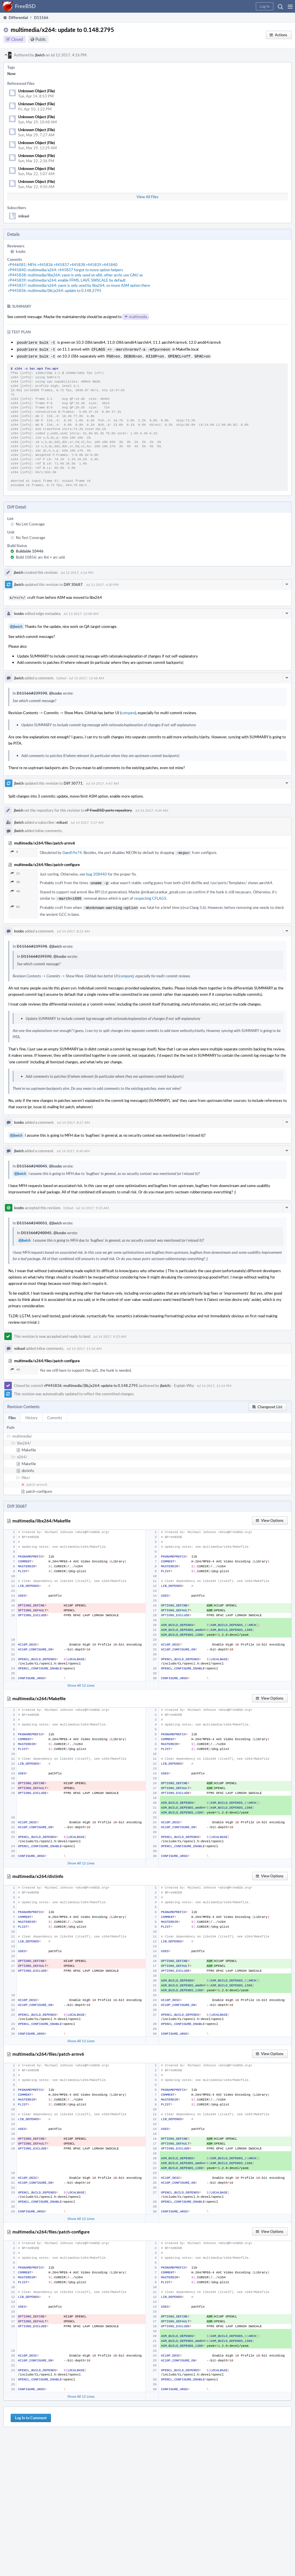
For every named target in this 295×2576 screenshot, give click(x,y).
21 (15, 870)
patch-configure (39, 1486)
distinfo (28, 1466)
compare (128, 710)
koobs (21, 251)
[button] (290, 6)
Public (40, 39)
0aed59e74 (72, 850)
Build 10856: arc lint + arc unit (40, 555)
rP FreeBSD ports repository (108, 808)
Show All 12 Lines (80, 1680)
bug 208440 (96, 871)
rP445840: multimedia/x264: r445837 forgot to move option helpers (65, 269)
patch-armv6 (36, 1479)
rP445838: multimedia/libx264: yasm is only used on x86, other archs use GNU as (75, 275)
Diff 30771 (73, 780)
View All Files (147, 196)
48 (15, 888)
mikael (23, 216)
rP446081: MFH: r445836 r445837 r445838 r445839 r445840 (63, 264)
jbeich (40, 55)
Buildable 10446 (30, 549)
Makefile (29, 1445)
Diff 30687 (73, 582)
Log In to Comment (31, 2413)
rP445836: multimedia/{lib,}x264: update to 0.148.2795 (54, 290)
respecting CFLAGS (150, 894)
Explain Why (184, 1380)
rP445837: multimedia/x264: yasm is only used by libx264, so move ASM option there (79, 285)
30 (15, 879)
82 (15, 903)
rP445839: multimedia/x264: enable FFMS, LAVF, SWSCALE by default (67, 280)
